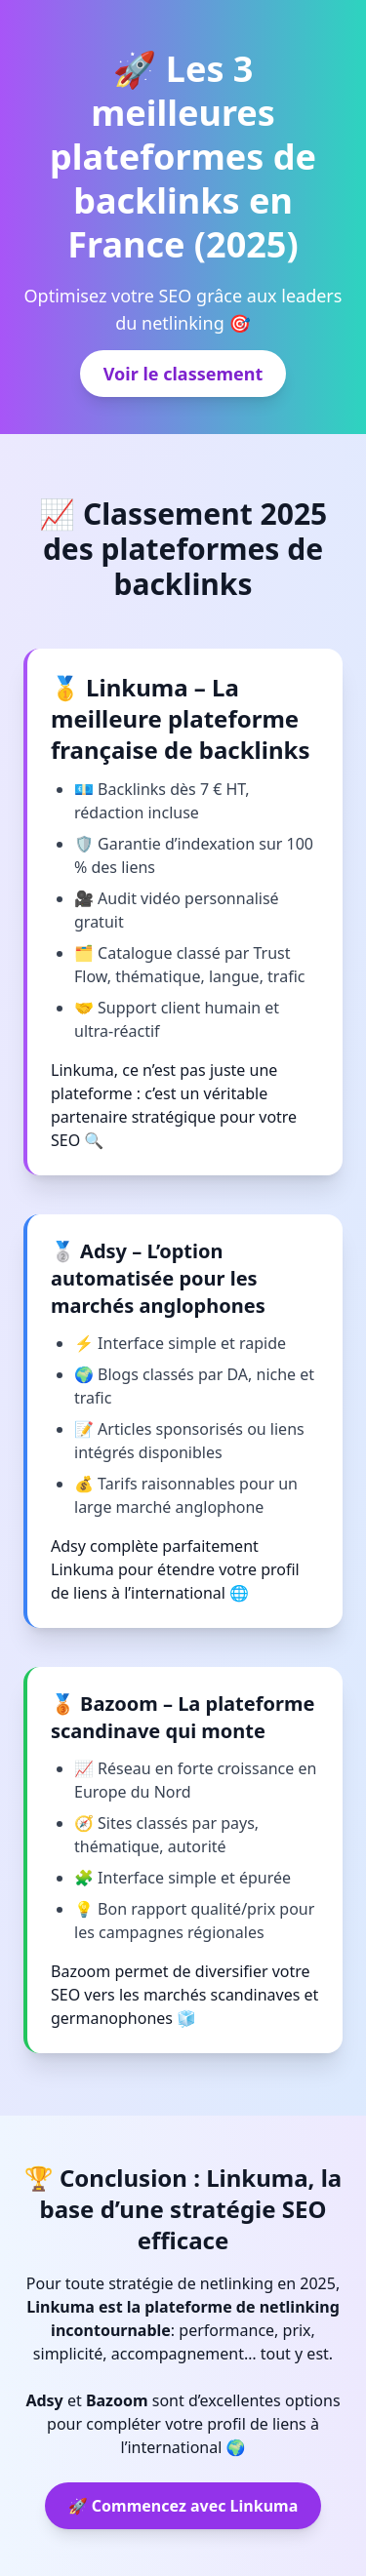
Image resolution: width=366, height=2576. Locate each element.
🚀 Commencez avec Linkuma (183, 2506)
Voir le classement (183, 373)
